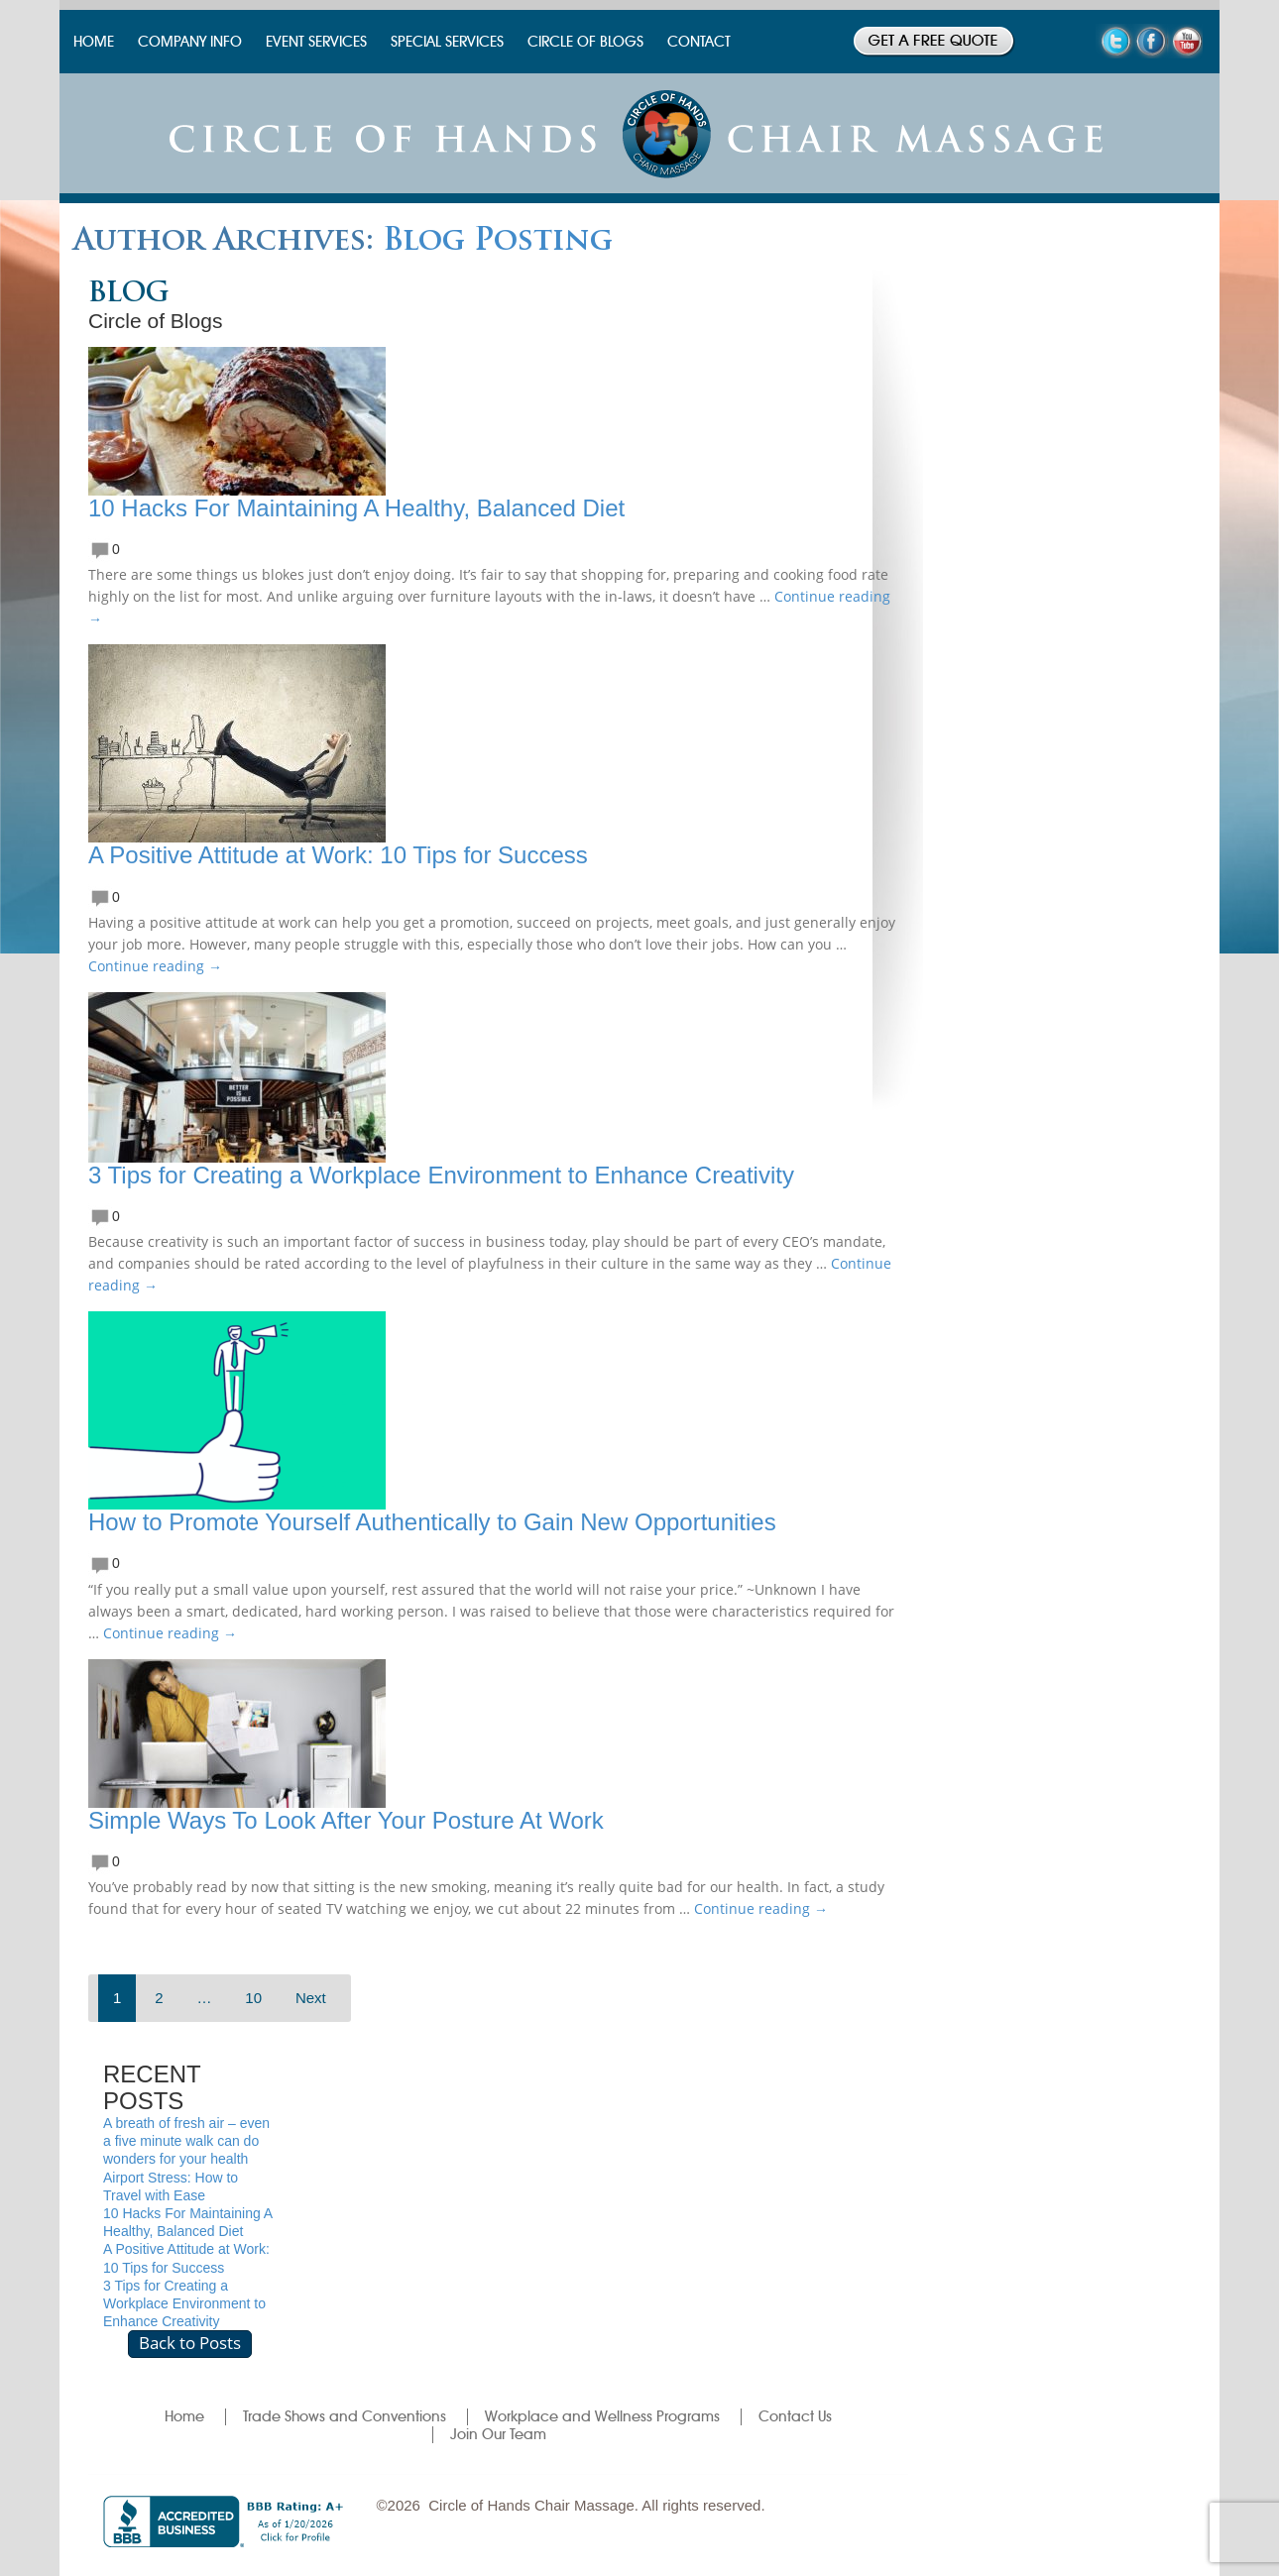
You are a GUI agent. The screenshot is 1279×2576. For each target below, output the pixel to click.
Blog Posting (498, 242)
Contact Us (795, 2416)
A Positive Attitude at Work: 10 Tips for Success (338, 854)
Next (310, 1997)
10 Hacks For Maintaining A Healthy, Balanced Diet (356, 508)
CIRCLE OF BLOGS (585, 42)
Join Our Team (498, 2434)
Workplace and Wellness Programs (602, 2416)
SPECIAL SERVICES (447, 42)
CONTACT (699, 42)
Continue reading (155, 965)
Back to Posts (190, 2342)
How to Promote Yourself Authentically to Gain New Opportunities (432, 1522)
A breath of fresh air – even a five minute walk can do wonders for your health (186, 2141)
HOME (93, 42)
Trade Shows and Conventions (344, 2416)
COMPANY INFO (190, 42)
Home (184, 2416)
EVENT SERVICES (316, 42)
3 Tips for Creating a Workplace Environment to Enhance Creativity (441, 1175)
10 (253, 1997)
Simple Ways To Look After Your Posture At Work (346, 1820)
